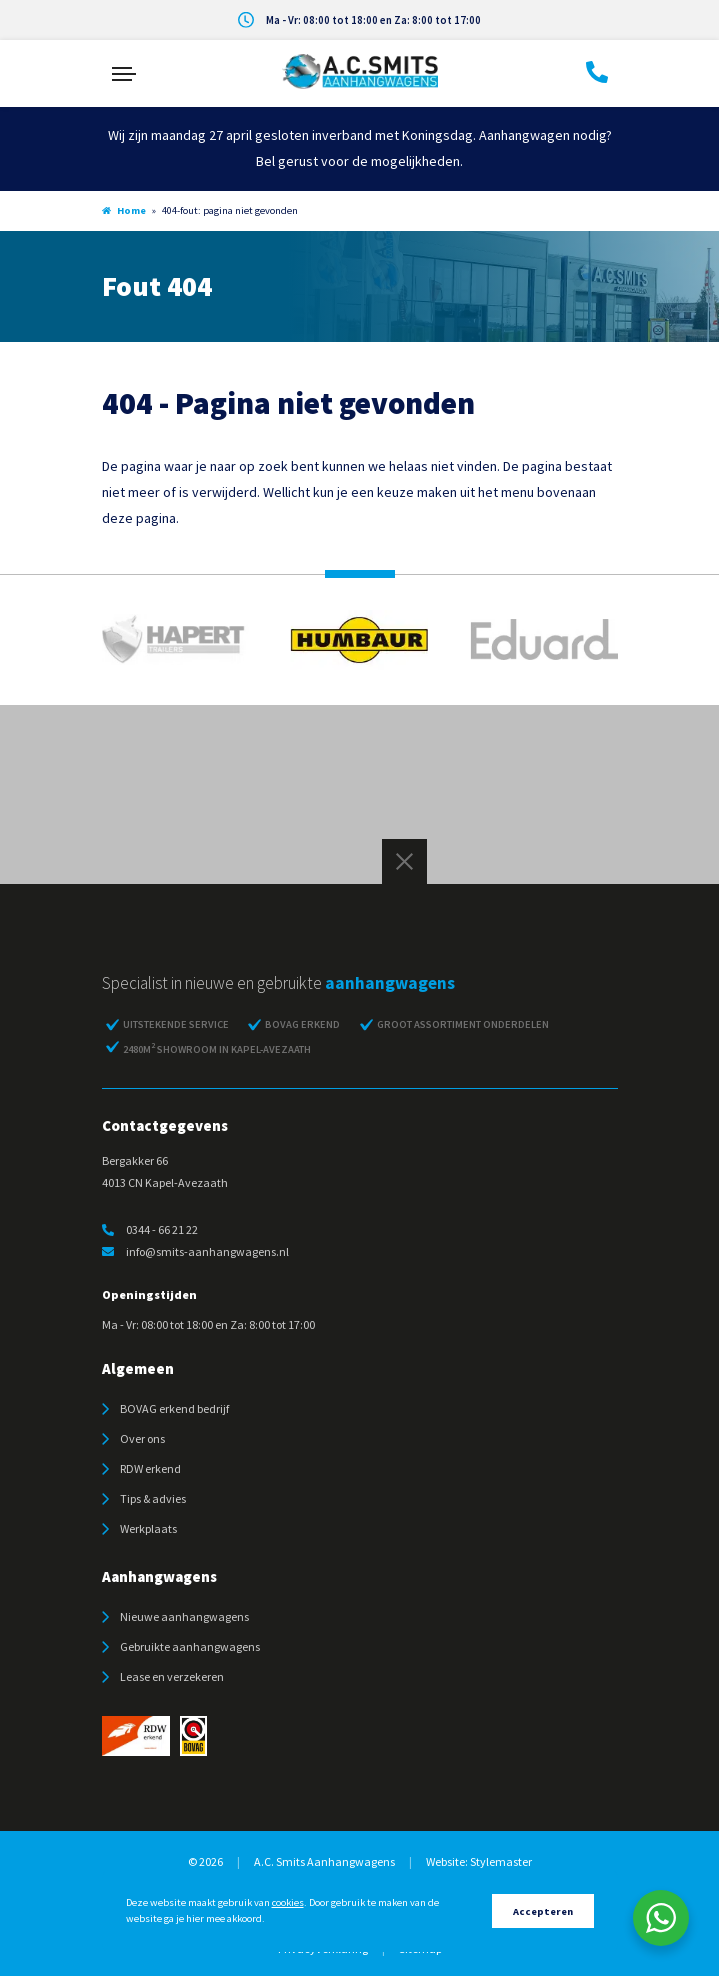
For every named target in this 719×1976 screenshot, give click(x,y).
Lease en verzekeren (172, 1676)
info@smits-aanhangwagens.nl (195, 1251)
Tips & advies (153, 1498)
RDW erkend (150, 1468)
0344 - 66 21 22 (150, 1229)
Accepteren (543, 1911)
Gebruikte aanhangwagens (190, 1646)
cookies (288, 1902)
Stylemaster (501, 1861)
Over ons (142, 1438)
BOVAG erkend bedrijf (174, 1408)
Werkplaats (148, 1528)
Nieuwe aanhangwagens (184, 1616)
